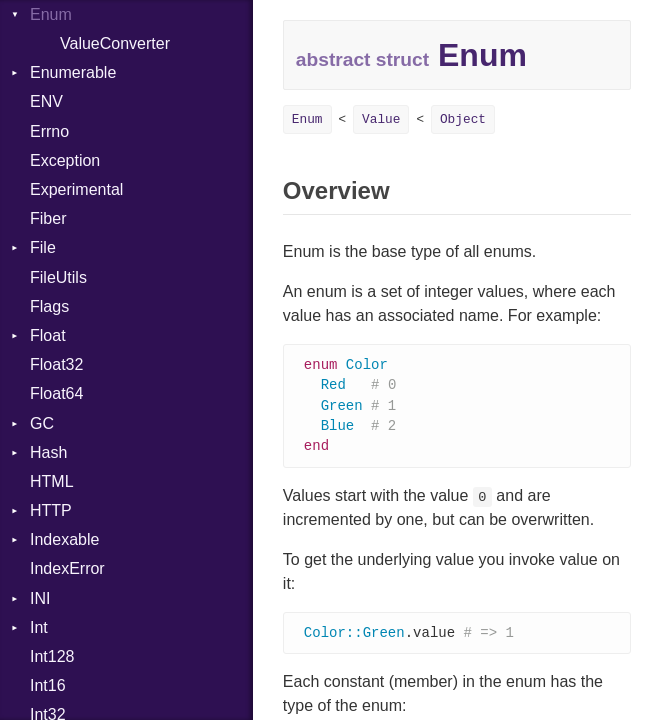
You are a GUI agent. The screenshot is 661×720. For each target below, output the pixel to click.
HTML (52, 481)
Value (381, 119)
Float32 (56, 364)
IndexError (67, 568)
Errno (49, 131)
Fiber (48, 218)
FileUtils (58, 277)
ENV (46, 101)
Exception (65, 160)
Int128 (52, 656)
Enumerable (73, 72)
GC (42, 423)
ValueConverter (115, 43)
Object (463, 119)
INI (40, 598)
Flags (49, 306)
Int (39, 627)
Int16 (48, 685)
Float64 (56, 393)
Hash (48, 452)
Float (48, 335)
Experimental (76, 189)
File (43, 247)
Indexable (64, 539)
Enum (307, 119)
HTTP (51, 510)
